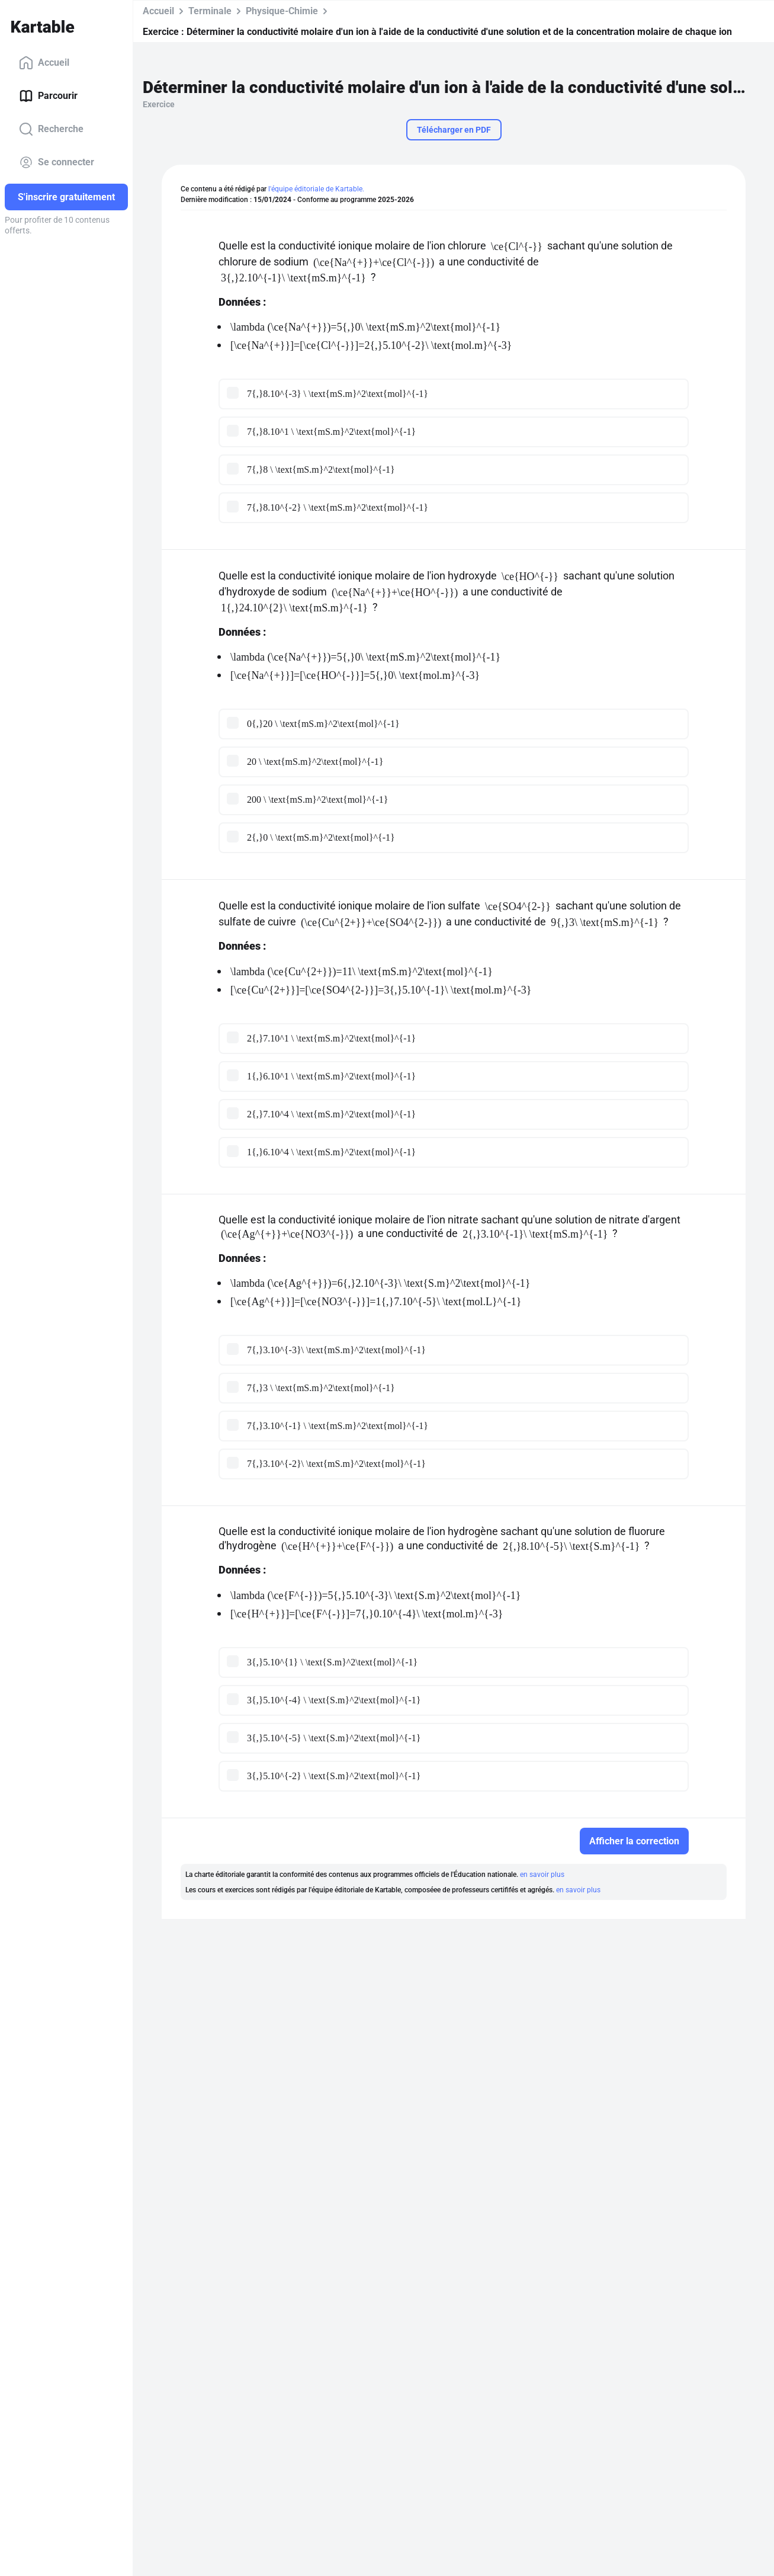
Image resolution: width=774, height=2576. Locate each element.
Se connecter (56, 162)
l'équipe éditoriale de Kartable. (316, 189)
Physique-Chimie (282, 11)
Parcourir (48, 96)
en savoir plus (542, 1874)
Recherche (51, 129)
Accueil (44, 63)
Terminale (210, 11)
